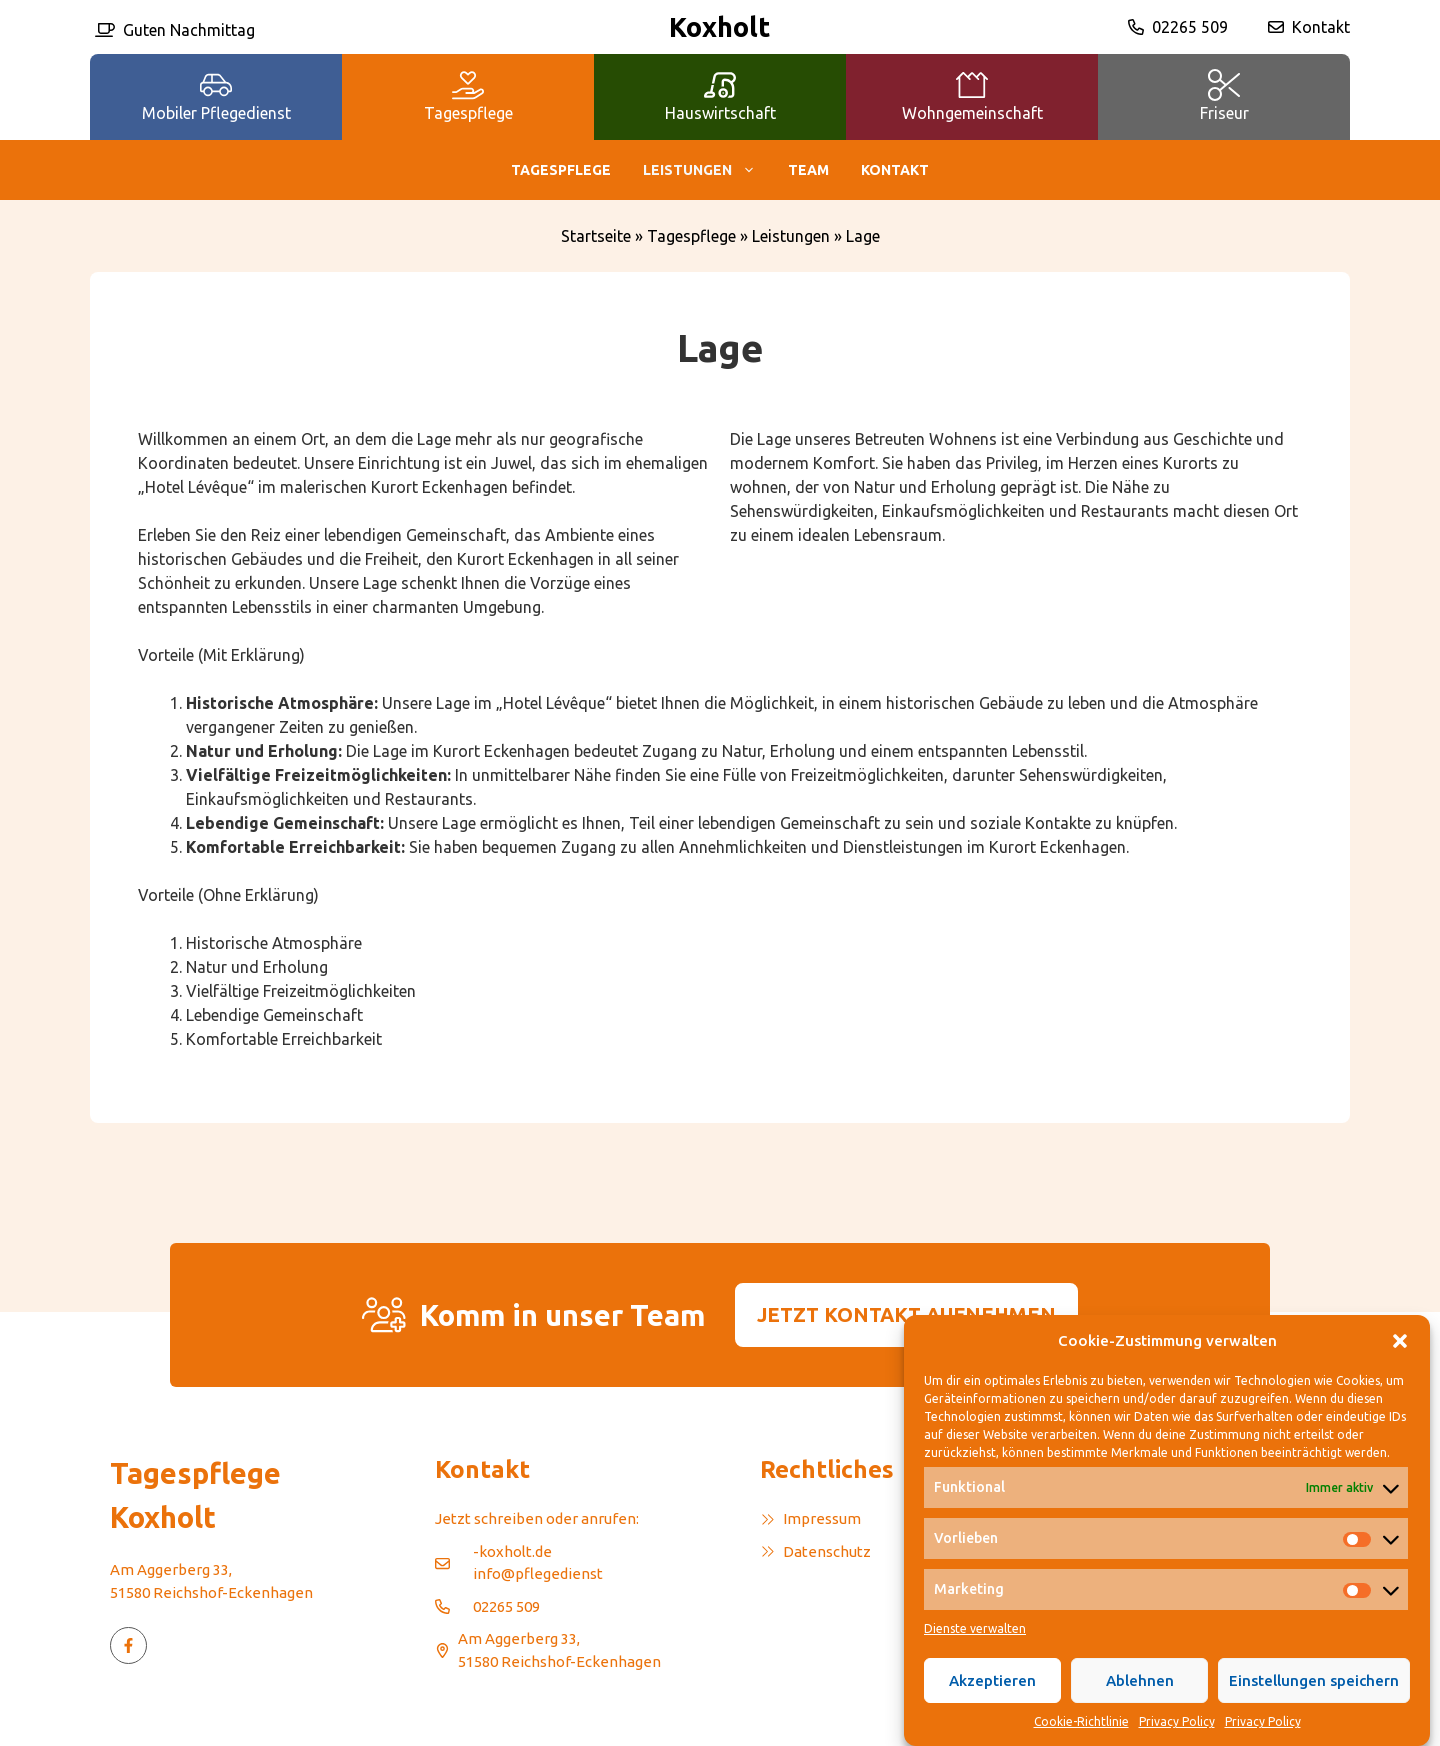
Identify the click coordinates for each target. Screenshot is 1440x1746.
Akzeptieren (992, 1705)
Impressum (822, 1518)
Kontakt (1321, 27)
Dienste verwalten (975, 1653)
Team (808, 170)
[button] (1400, 1366)
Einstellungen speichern (1314, 1705)
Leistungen (707, 170)
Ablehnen (1140, 1705)
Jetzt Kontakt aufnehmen (906, 1314)
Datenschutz (827, 1551)
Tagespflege (561, 170)
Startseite (596, 236)
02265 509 (1190, 27)
